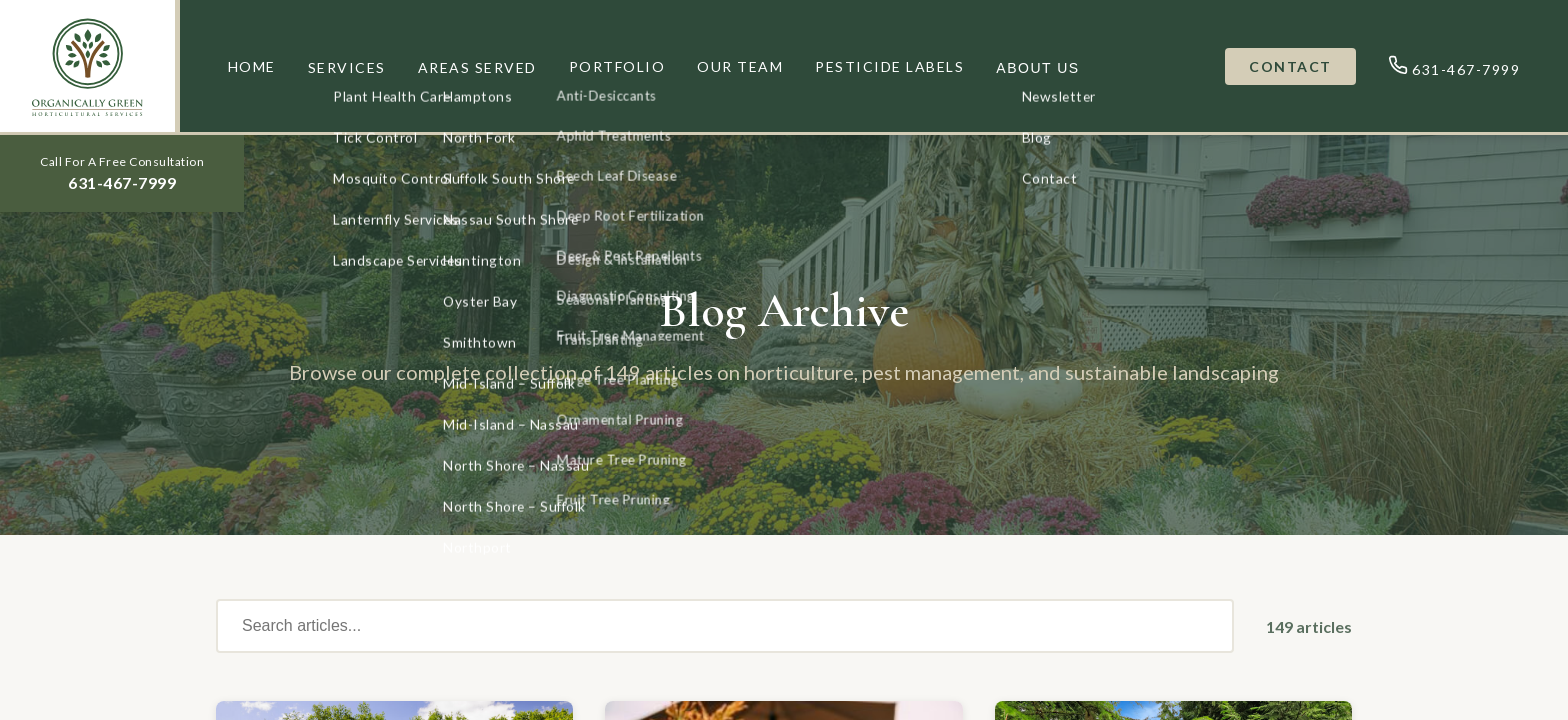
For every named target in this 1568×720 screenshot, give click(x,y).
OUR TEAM (740, 66)
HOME (252, 66)
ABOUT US (1037, 68)
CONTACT (1290, 66)
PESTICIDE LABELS (889, 66)
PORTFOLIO (617, 66)
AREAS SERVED (477, 67)
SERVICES (347, 67)
